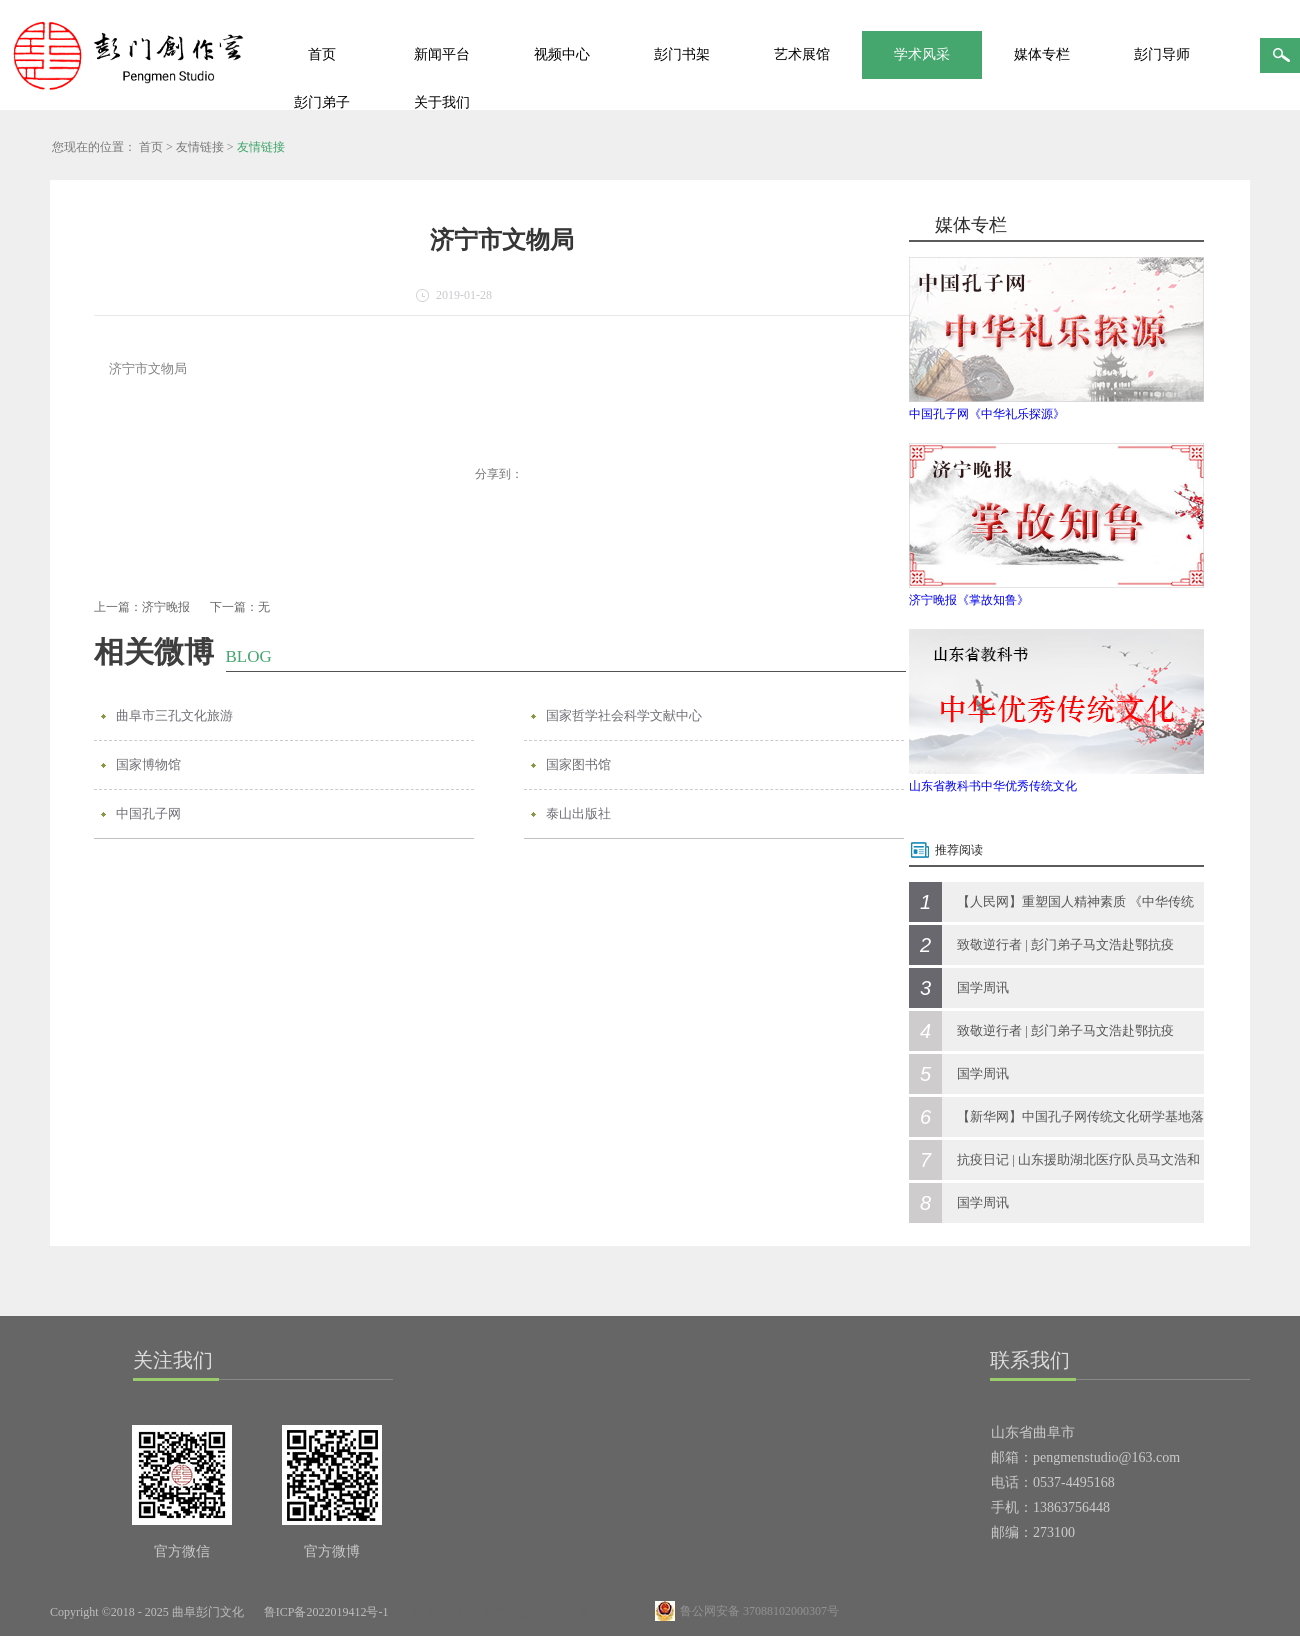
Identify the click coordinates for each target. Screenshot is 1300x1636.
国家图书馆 (578, 764)
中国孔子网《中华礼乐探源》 (987, 414)
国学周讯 (983, 987)
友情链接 (200, 147)
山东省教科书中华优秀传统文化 (993, 786)
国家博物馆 (148, 764)
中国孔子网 (148, 813)
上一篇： (142, 607)
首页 (322, 54)
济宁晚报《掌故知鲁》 (969, 600)
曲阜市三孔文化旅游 (174, 715)
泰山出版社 (578, 813)
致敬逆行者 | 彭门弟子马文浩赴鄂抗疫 (1065, 944)
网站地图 (435, 1612)
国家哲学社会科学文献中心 (624, 715)
